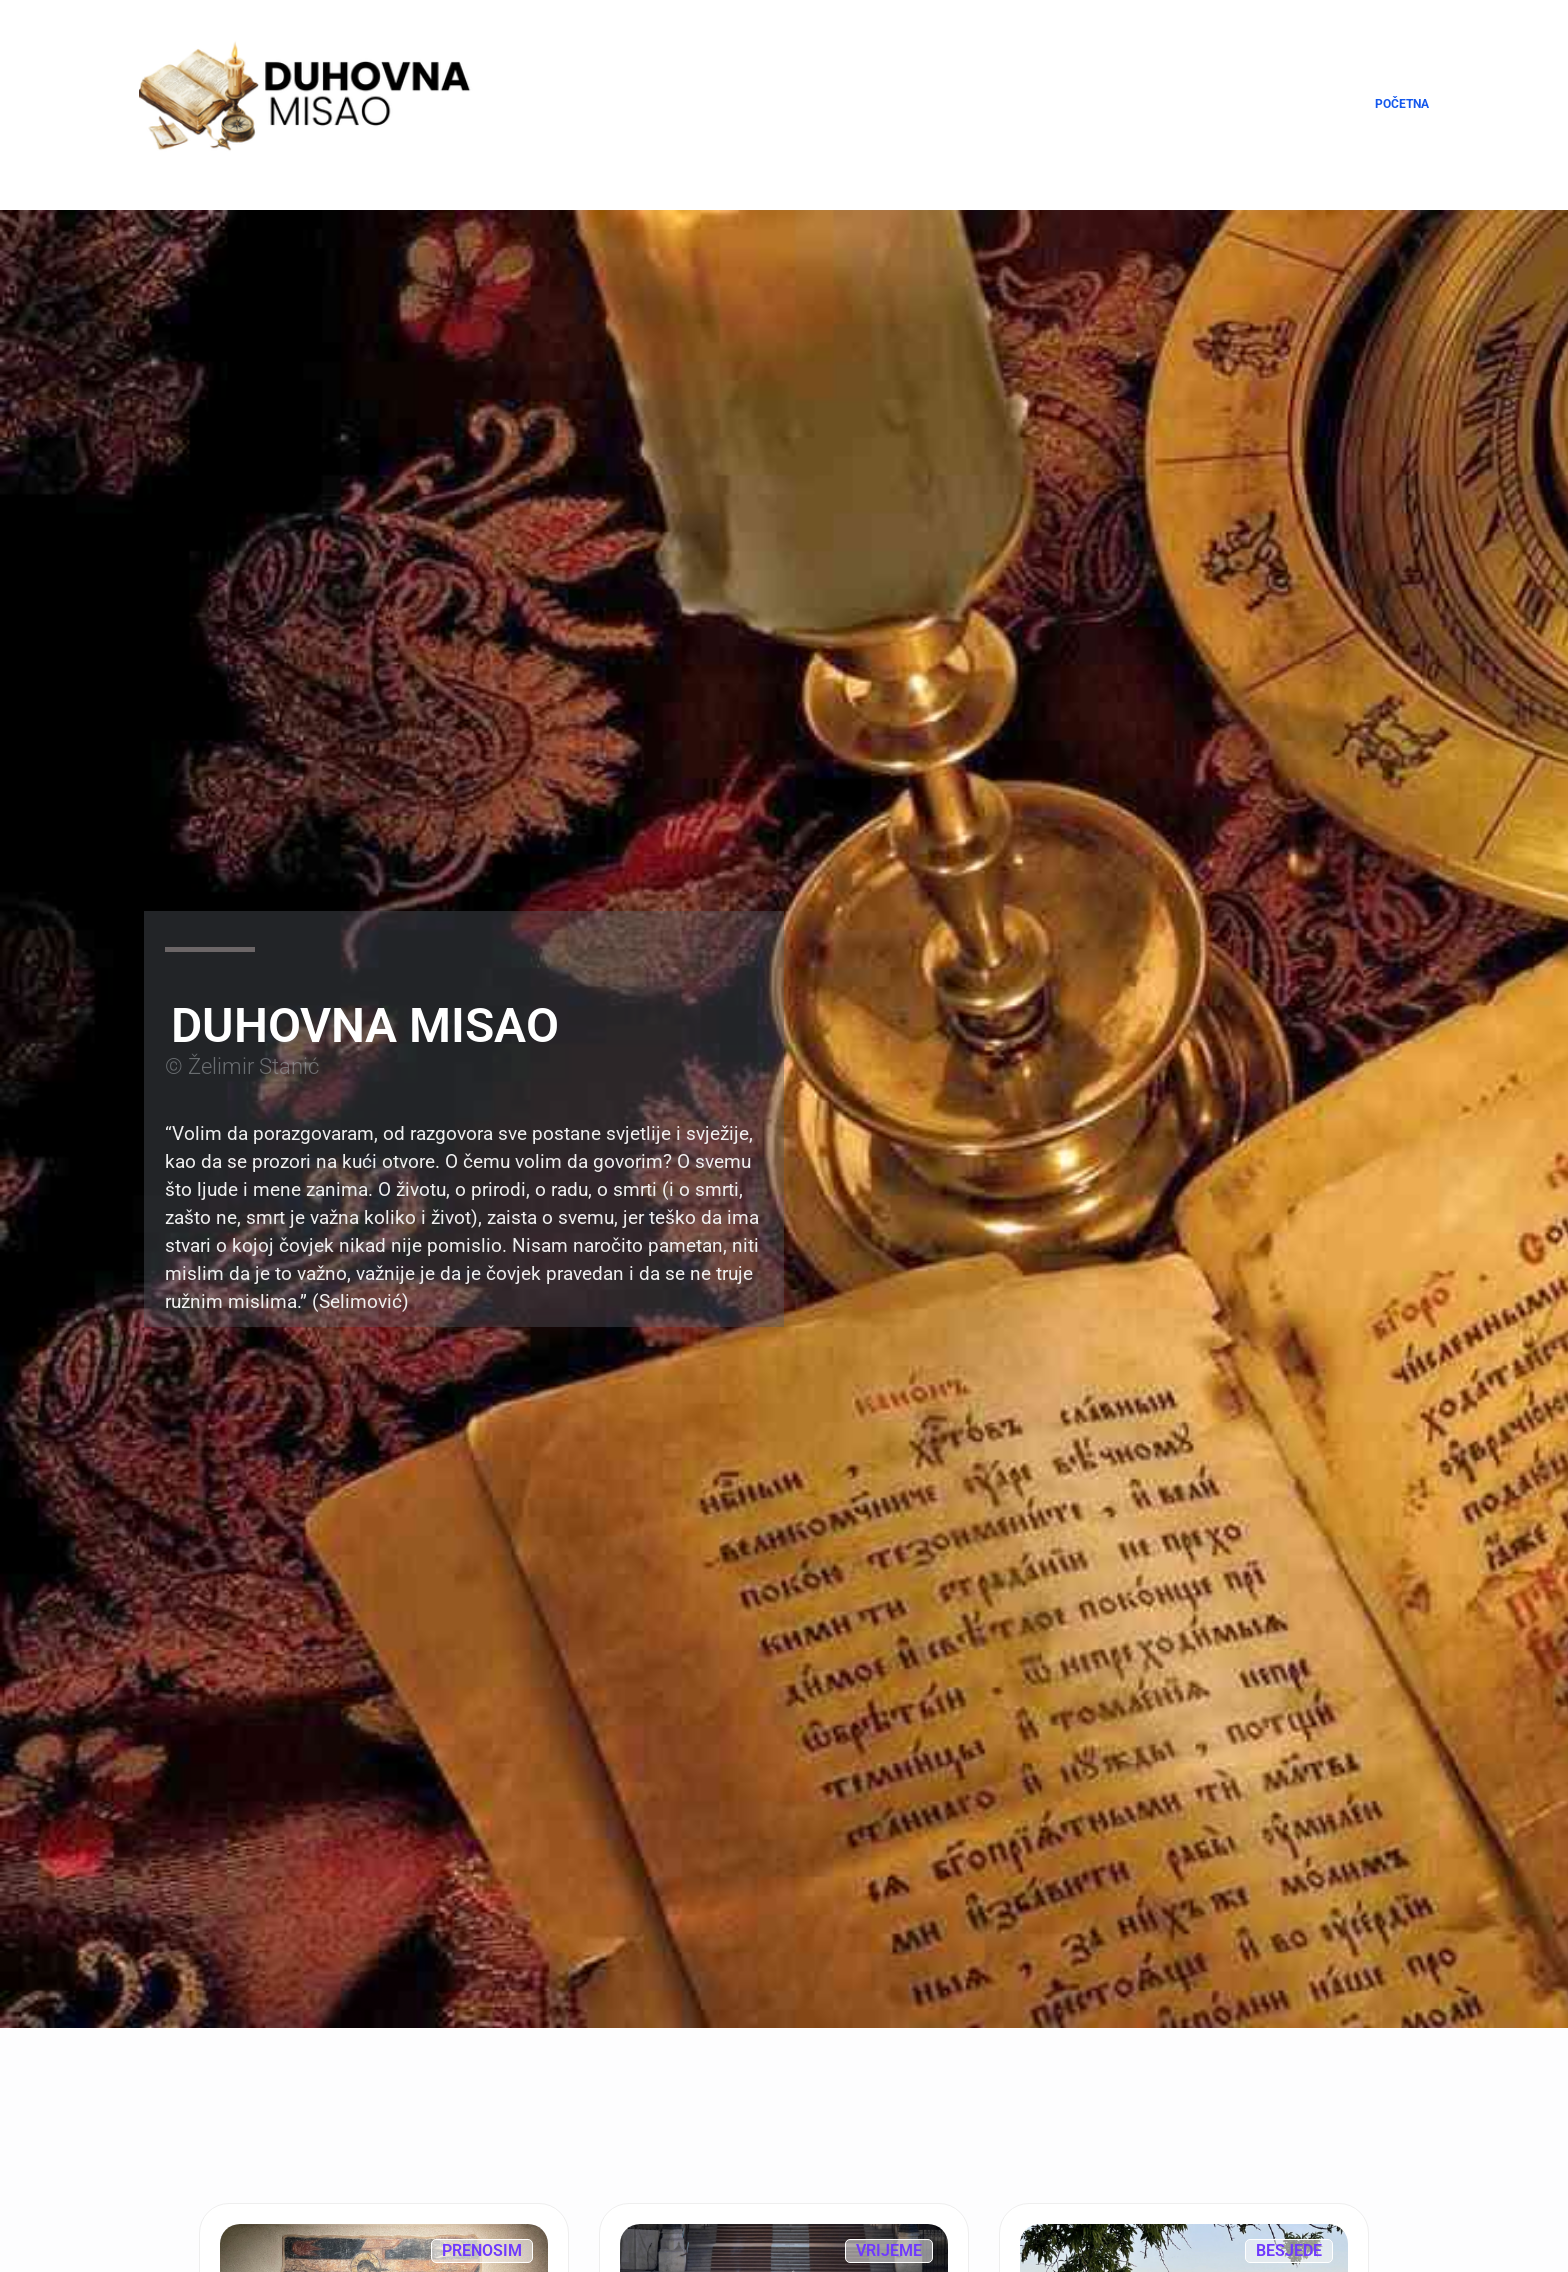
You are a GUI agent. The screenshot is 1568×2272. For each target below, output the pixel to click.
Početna (1402, 104)
